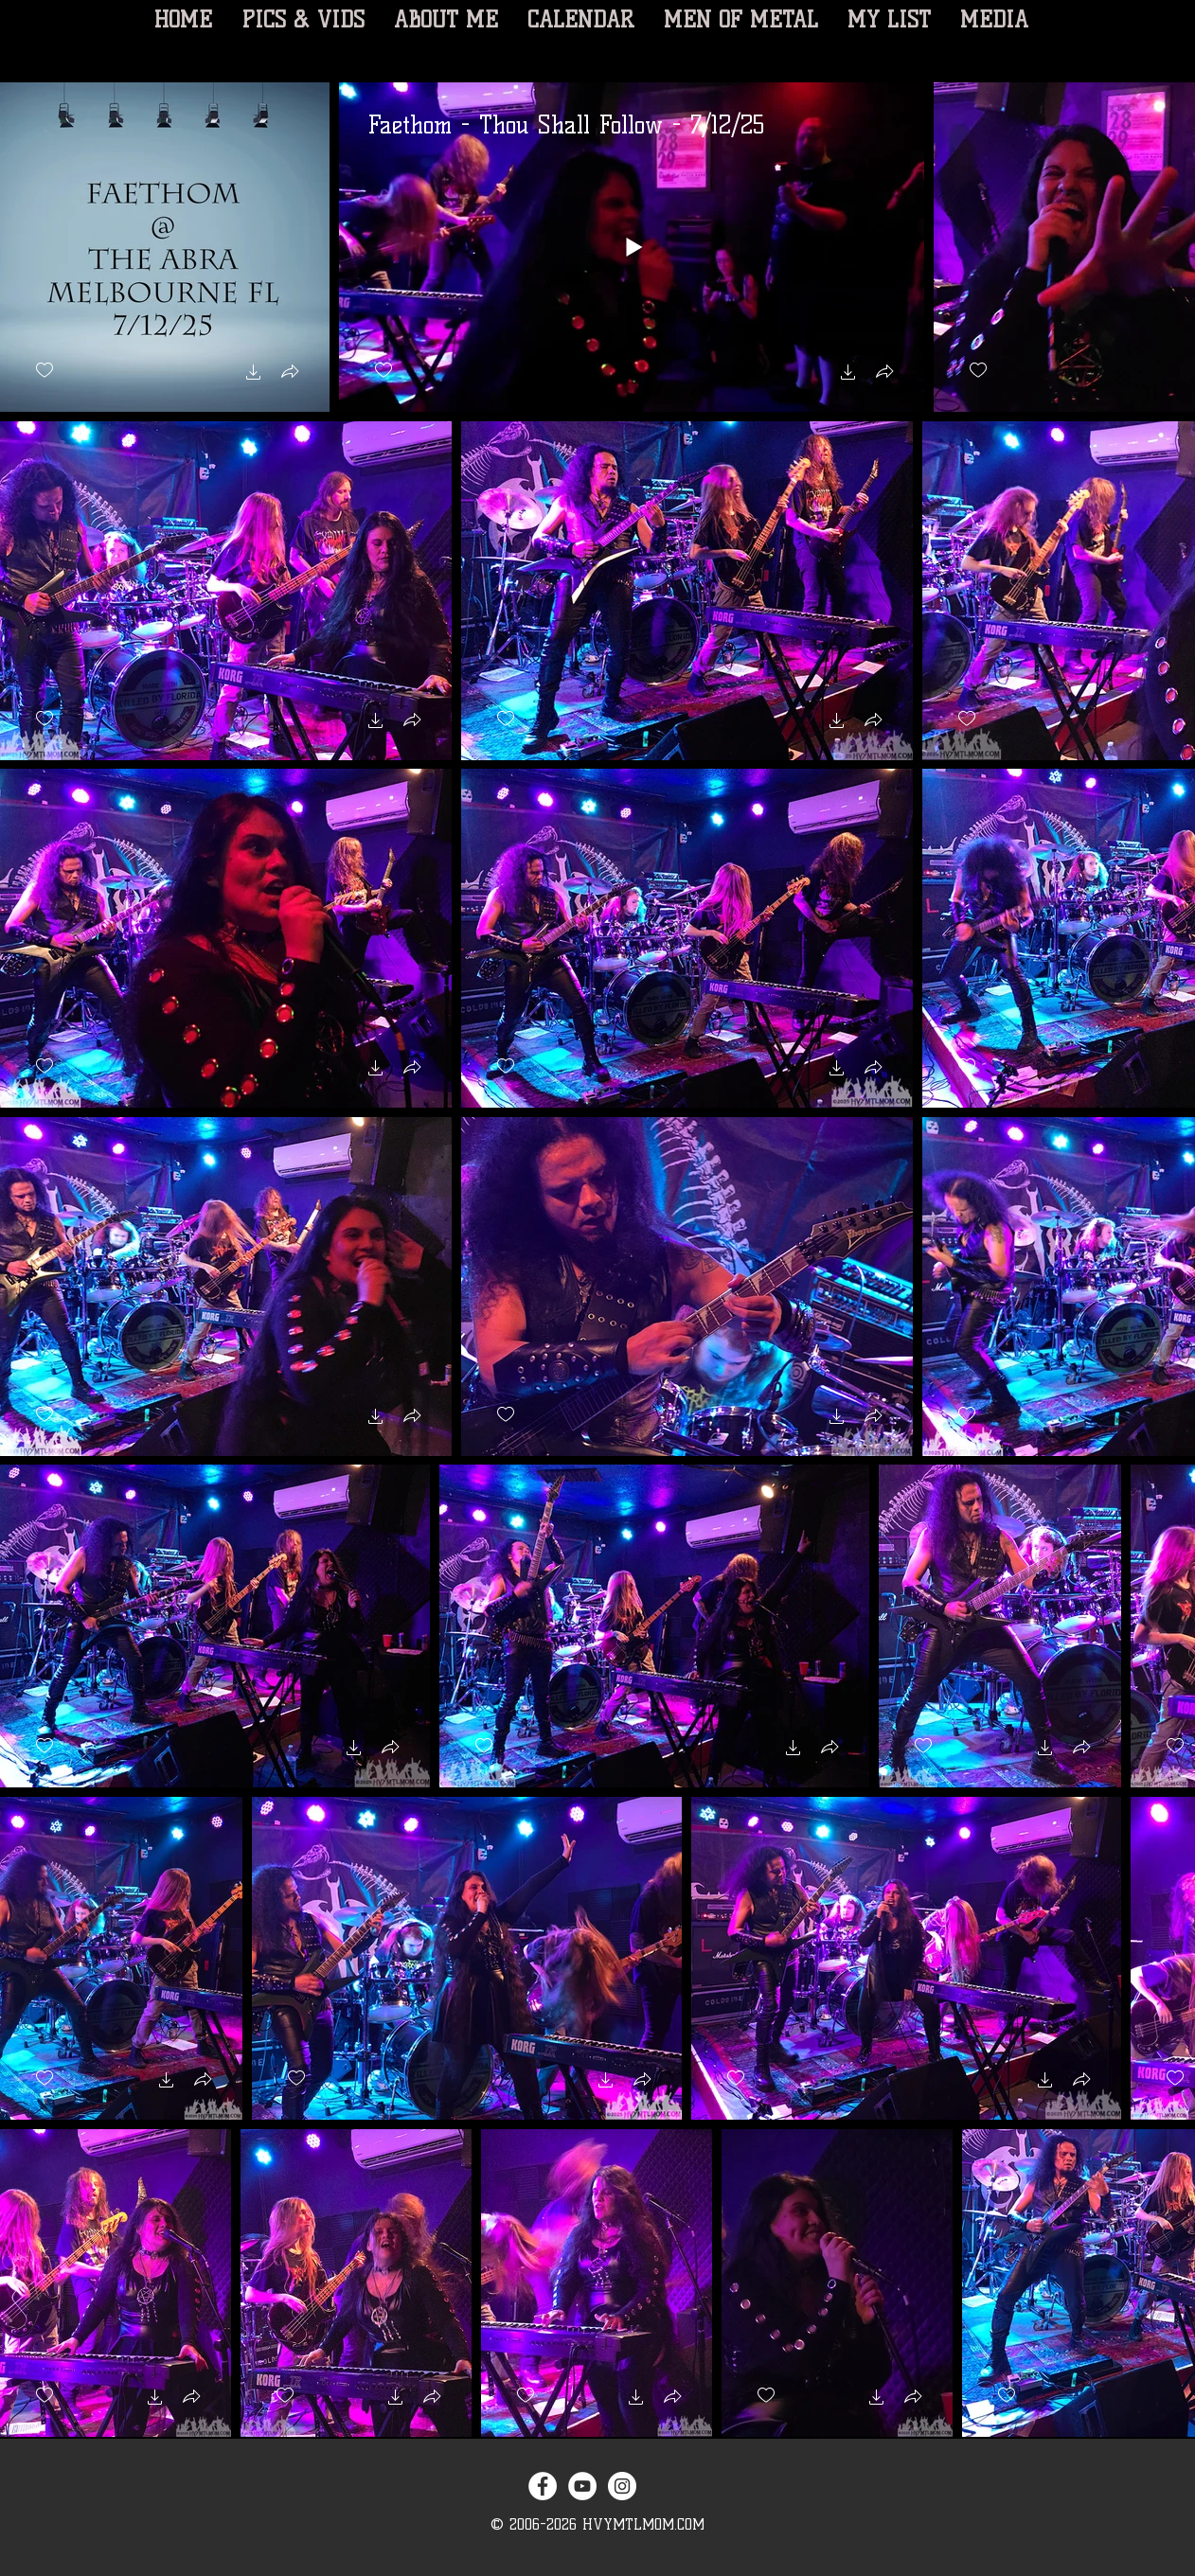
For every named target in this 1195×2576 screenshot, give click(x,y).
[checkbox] (44, 370)
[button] (254, 374)
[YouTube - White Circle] (582, 2486)
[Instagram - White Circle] (622, 2486)
